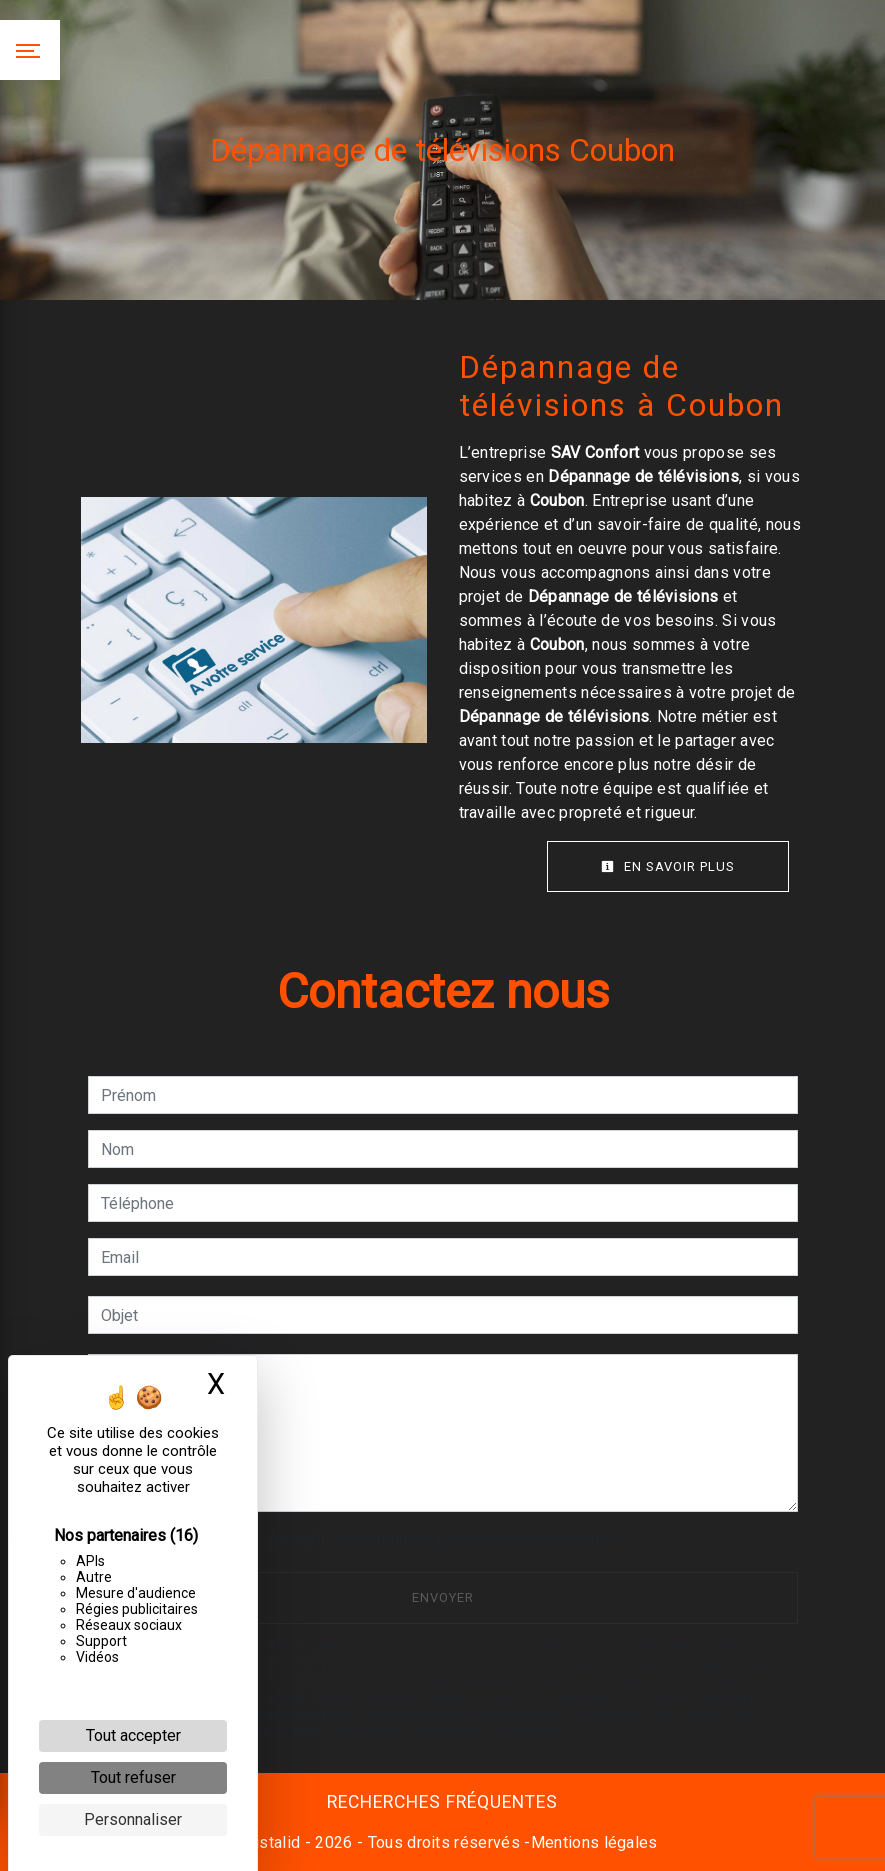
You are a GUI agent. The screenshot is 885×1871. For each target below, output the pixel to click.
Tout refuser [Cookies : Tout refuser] (133, 1777)
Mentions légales (594, 1842)
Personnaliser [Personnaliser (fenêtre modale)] (133, 1819)
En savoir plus (668, 866)
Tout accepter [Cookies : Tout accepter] (133, 1735)
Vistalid (273, 1842)
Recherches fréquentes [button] (442, 1802)
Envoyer (443, 1597)
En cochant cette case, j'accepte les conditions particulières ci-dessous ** (367, 1539)
